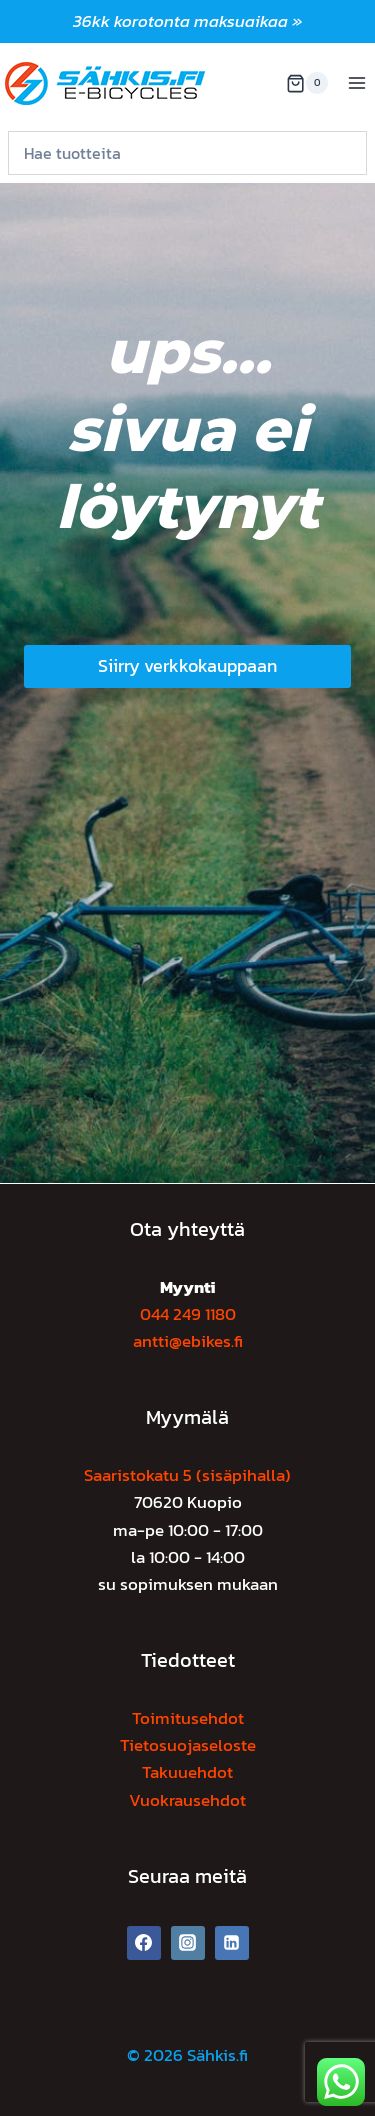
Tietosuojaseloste (188, 1745)
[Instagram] (188, 1943)
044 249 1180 (188, 1314)
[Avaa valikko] (356, 83)
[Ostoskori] (307, 83)
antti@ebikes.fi (188, 1341)
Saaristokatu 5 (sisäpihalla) (187, 1475)
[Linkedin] (232, 1943)
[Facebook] (144, 1943)
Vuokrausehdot (187, 1800)
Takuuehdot (187, 1772)
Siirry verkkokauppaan (187, 665)
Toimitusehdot (188, 1718)
